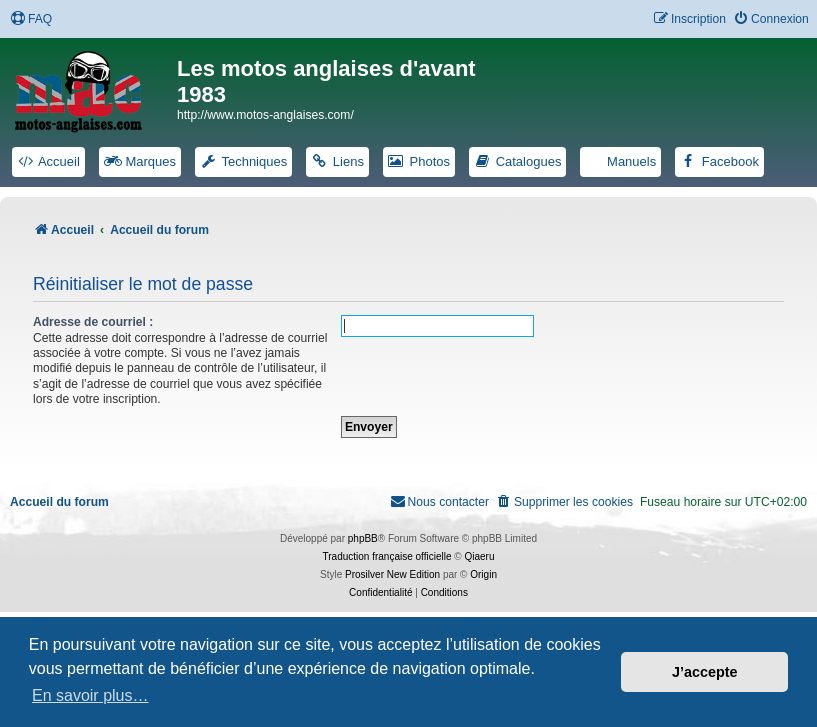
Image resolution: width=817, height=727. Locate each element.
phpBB (363, 538)
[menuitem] (31, 19)
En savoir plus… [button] (90, 695)
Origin (483, 574)
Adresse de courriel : (93, 322)
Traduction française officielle (387, 556)
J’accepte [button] (705, 672)
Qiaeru (479, 556)
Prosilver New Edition (392, 574)
